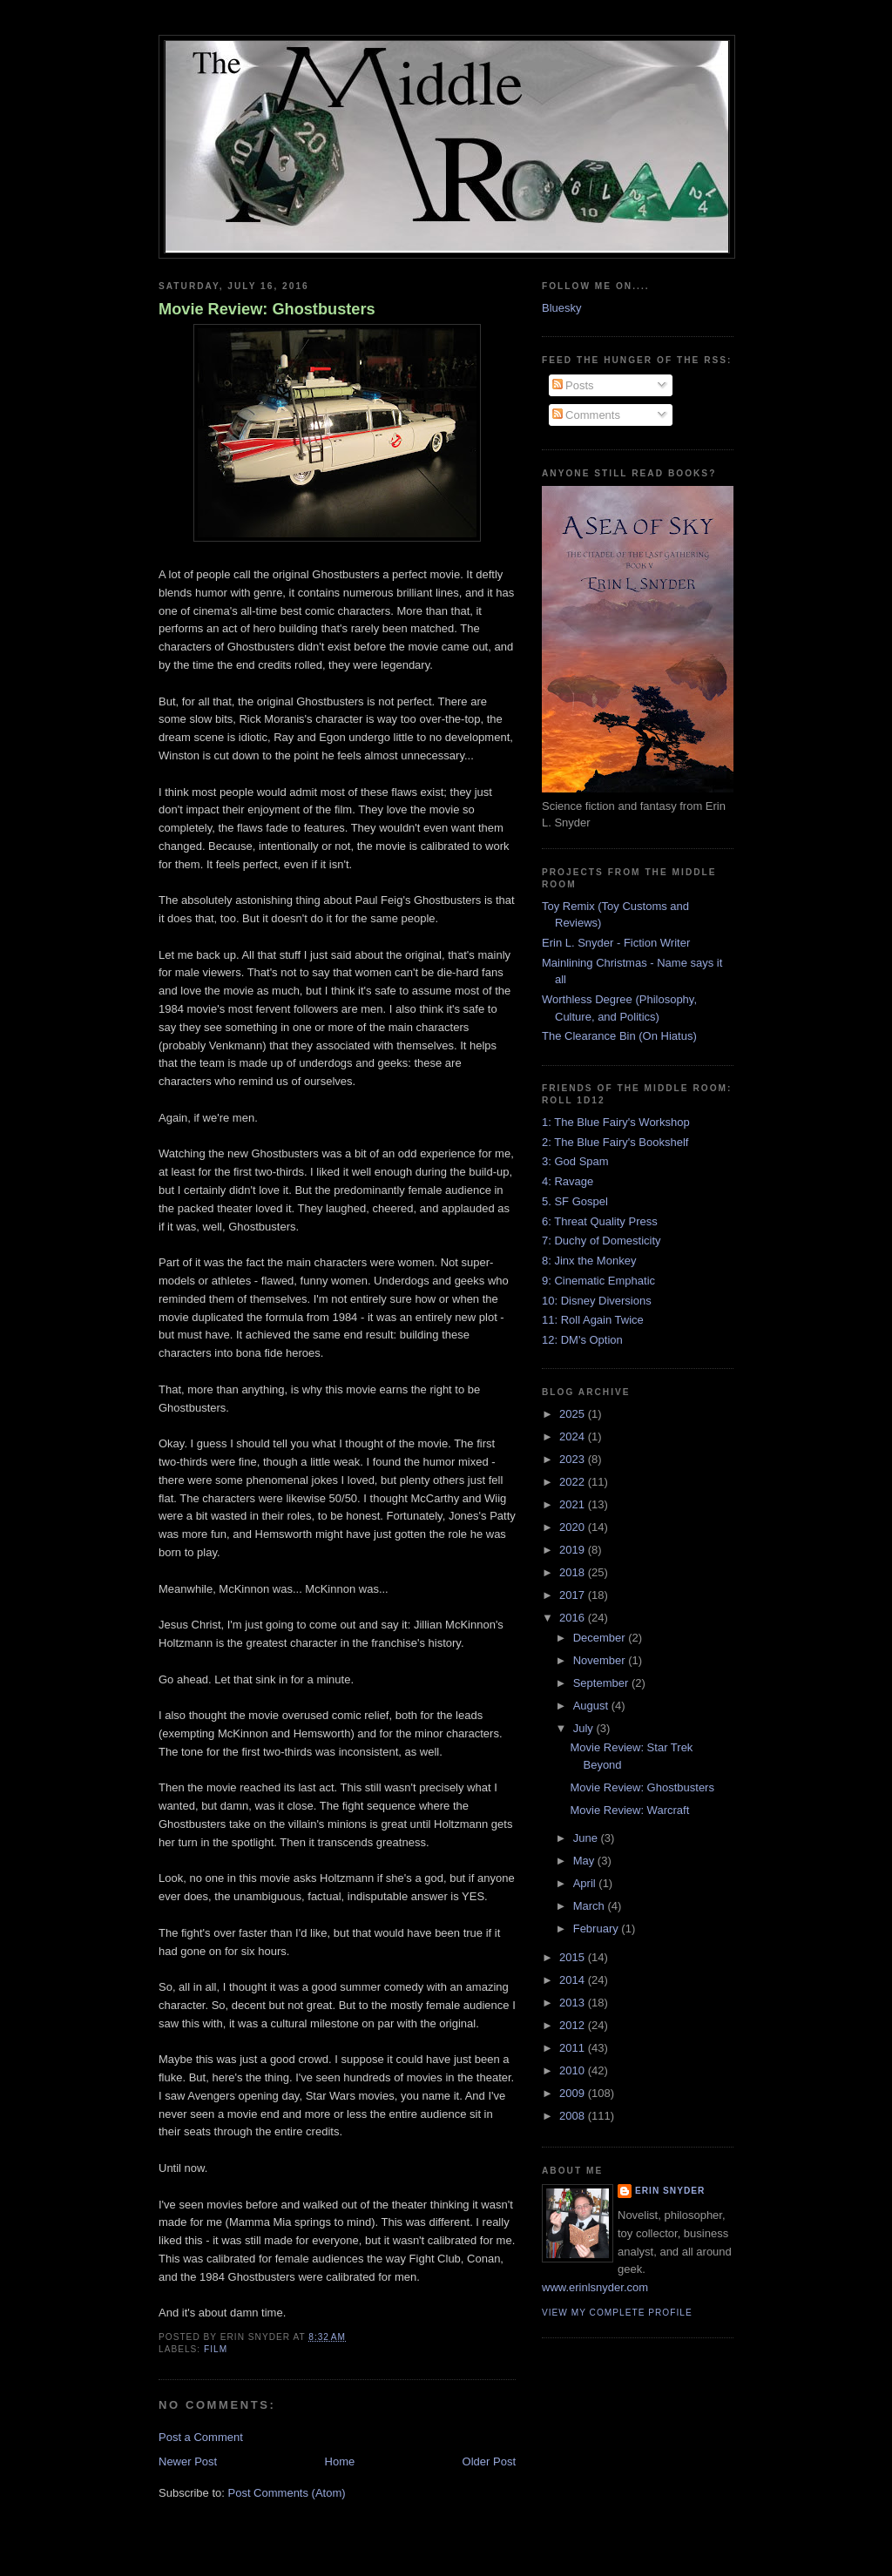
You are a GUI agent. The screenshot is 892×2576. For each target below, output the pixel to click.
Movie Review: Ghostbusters (267, 309)
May (585, 1860)
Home (340, 2461)
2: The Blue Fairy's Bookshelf (615, 1142)
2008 (573, 2115)
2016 (573, 1617)
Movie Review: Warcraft (629, 1810)
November (601, 1660)
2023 (573, 1459)
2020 (573, 1527)
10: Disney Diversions (597, 1300)
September (602, 1682)
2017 (573, 1595)
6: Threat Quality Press (600, 1221)
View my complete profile (617, 2312)
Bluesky (562, 307)
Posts (573, 385)
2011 (573, 2047)
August (592, 1705)
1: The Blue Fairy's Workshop (616, 1122)
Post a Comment (201, 2437)
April (586, 1883)
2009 (573, 2093)
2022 (573, 1481)
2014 (573, 1979)
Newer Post (188, 2461)
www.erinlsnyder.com (595, 2287)
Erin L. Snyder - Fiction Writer (616, 942)
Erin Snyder (670, 2190)
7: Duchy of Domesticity (601, 1240)
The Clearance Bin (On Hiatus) (619, 1035)
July (585, 1728)
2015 (573, 1957)
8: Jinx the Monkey (589, 1260)
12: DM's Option (582, 1339)
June (587, 1837)
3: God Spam (575, 1161)
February (597, 1928)
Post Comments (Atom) (287, 2492)
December (601, 1637)
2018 (573, 1572)
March (590, 1905)
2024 (573, 1436)
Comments (586, 414)
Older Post (489, 2461)
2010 (573, 2070)
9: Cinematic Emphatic (598, 1280)
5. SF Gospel (575, 1201)
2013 (573, 2002)
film (215, 2349)
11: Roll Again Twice (593, 1319)
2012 (573, 2025)
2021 (573, 1504)
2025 (573, 1413)
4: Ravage (567, 1181)
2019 (573, 1549)
